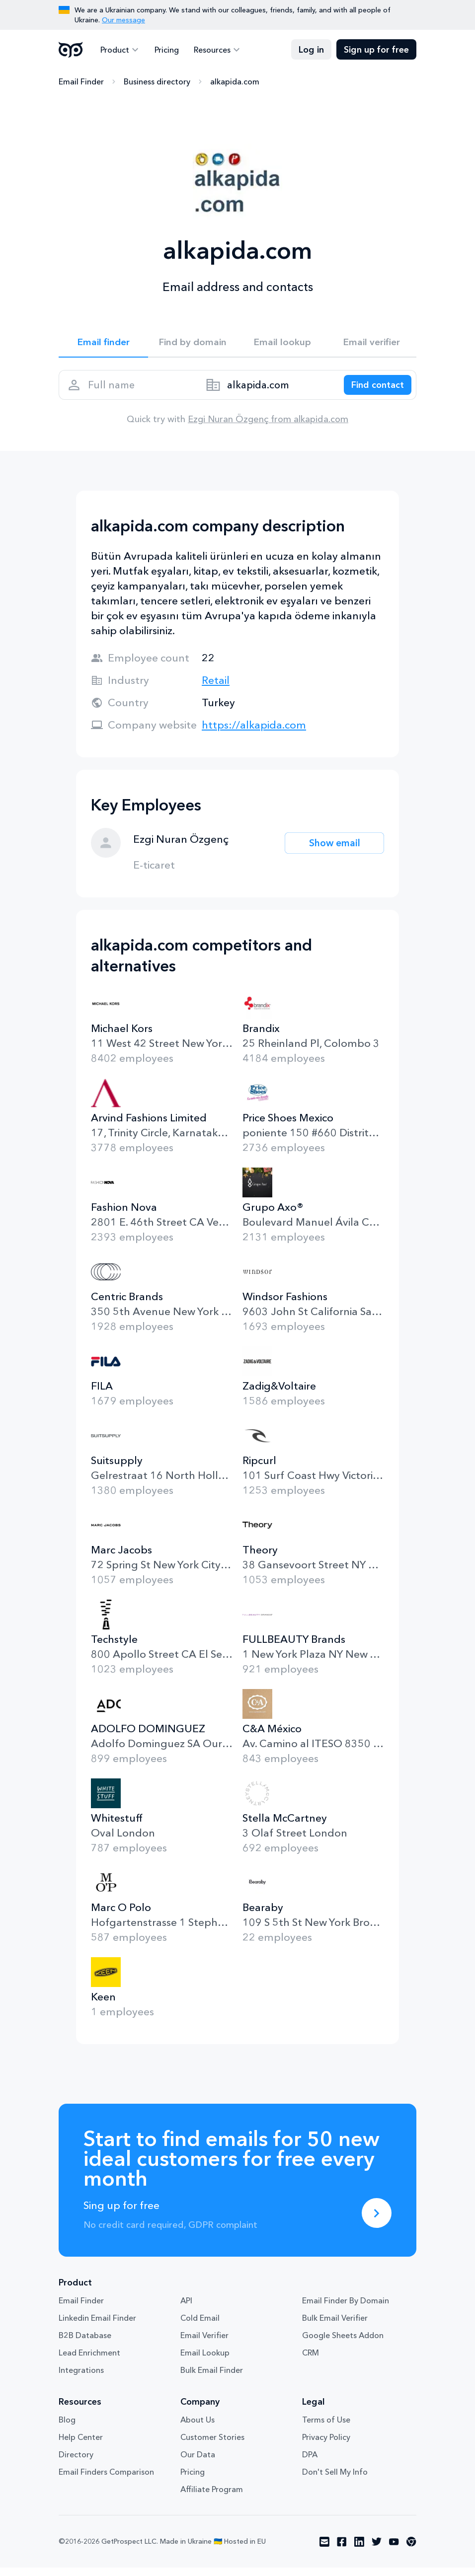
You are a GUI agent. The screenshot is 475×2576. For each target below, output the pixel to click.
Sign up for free (376, 49)
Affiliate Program (211, 2497)
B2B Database (85, 2344)
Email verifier (371, 344)
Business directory (157, 82)
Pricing (164, 50)
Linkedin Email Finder (97, 2326)
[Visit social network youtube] (394, 2550)
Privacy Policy (326, 2445)
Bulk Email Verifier (335, 2326)
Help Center (81, 2445)
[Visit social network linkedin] (359, 2550)
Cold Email (200, 2326)
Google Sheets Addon (343, 2344)
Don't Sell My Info (335, 2480)
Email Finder (81, 82)
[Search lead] (372, 390)
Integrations (81, 2378)
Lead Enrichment (89, 2361)
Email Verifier (204, 2344)
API (186, 2309)
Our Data (197, 2463)
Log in (311, 49)
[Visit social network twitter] (377, 2550)
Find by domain (193, 344)
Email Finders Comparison (106, 2480)
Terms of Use (326, 2428)
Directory (76, 2463)
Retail (216, 688)
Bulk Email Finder (211, 2378)
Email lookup (282, 344)
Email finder (104, 344)
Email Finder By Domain (345, 2309)
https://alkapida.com (254, 733)
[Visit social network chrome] (411, 2550)
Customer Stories (212, 2445)
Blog (67, 2428)
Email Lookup (205, 2361)
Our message (123, 19)
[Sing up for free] (377, 2221)
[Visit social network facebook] (342, 2550)
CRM (310, 2361)
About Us (197, 2428)
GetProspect (71, 50)
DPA (309, 2463)
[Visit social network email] (324, 2550)
